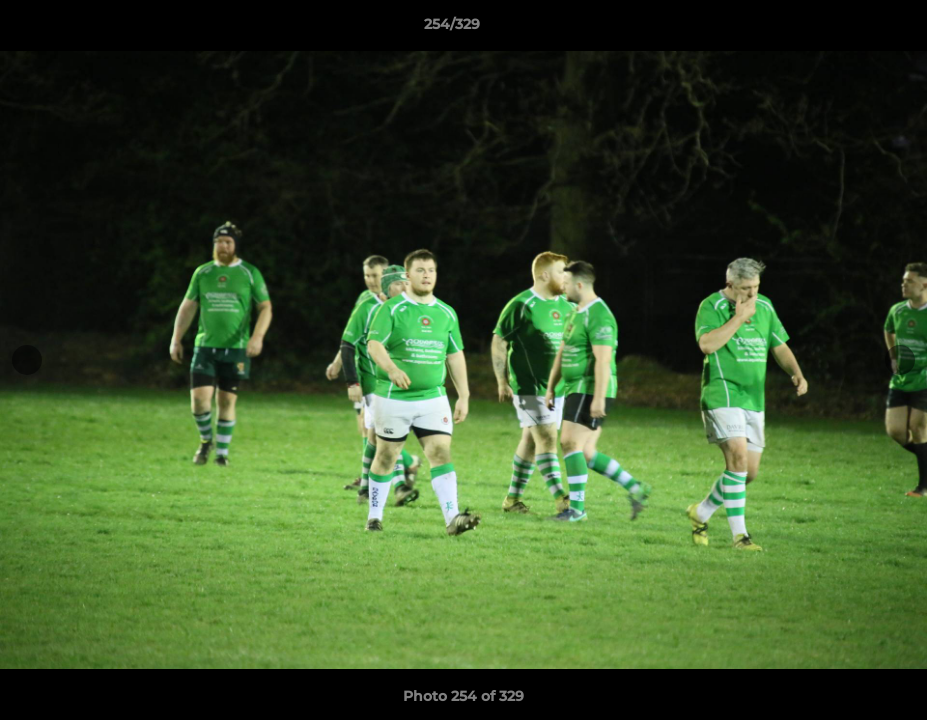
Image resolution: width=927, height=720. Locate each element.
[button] (843, 29)
